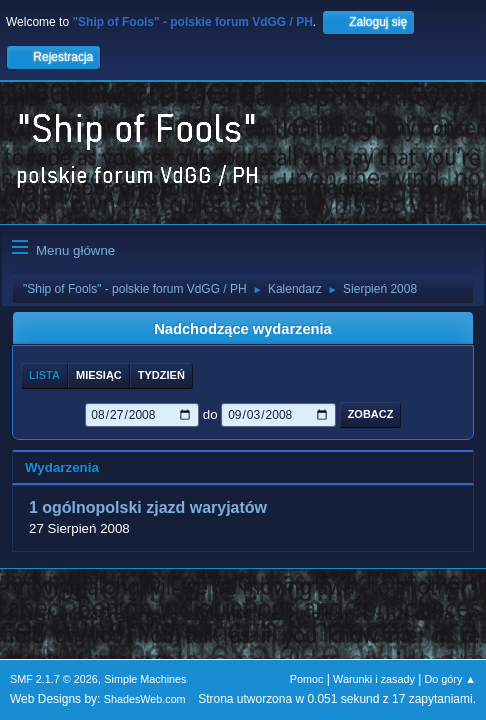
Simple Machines (145, 679)
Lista (44, 375)
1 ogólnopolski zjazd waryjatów (148, 508)
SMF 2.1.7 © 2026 (54, 679)
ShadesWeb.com (145, 699)
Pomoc (307, 679)
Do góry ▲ (450, 679)
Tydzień (161, 375)
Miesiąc (99, 375)
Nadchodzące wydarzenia (243, 329)
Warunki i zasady (374, 679)
